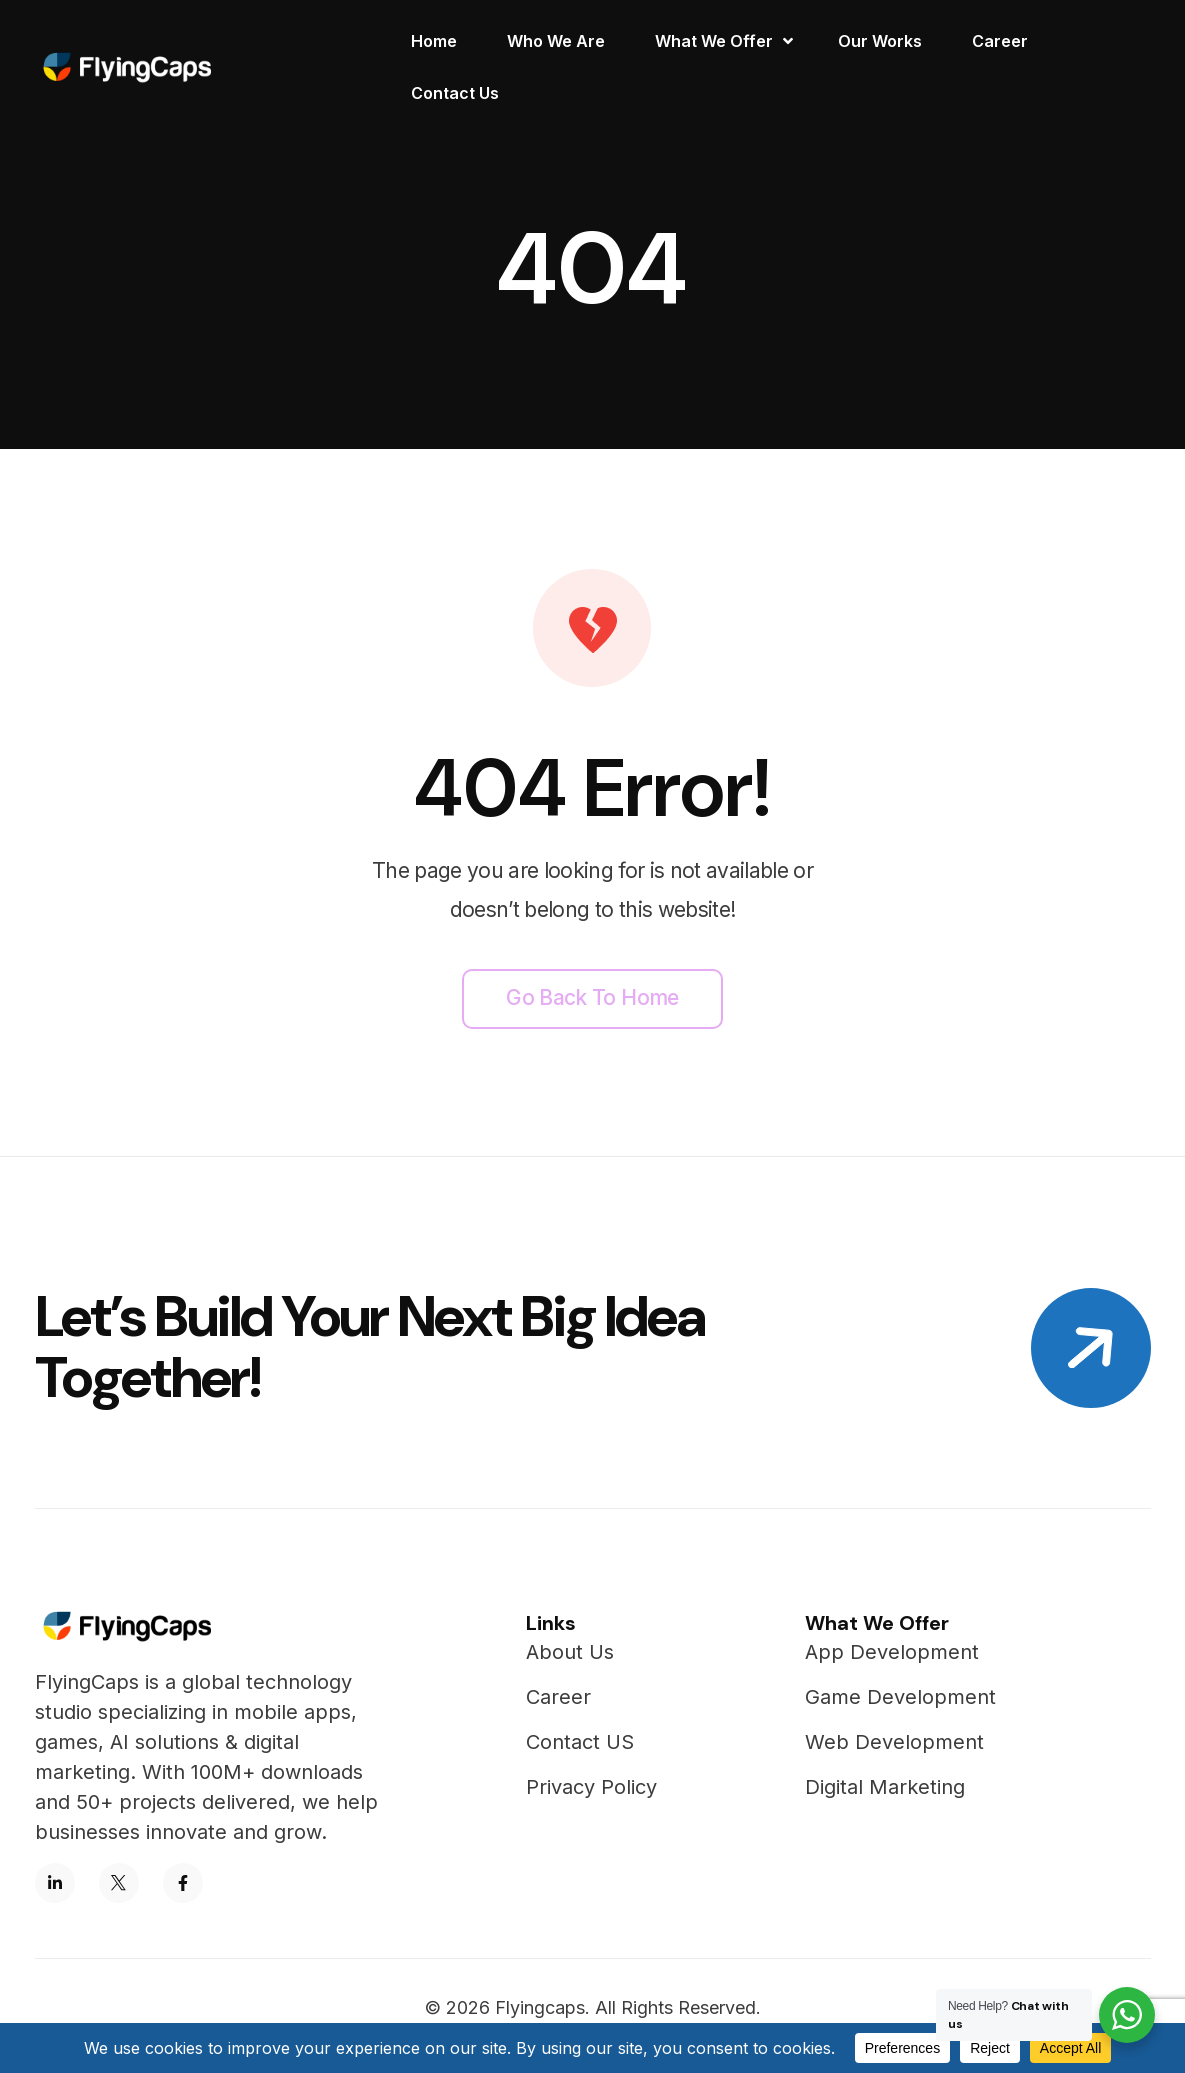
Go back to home (592, 997)
